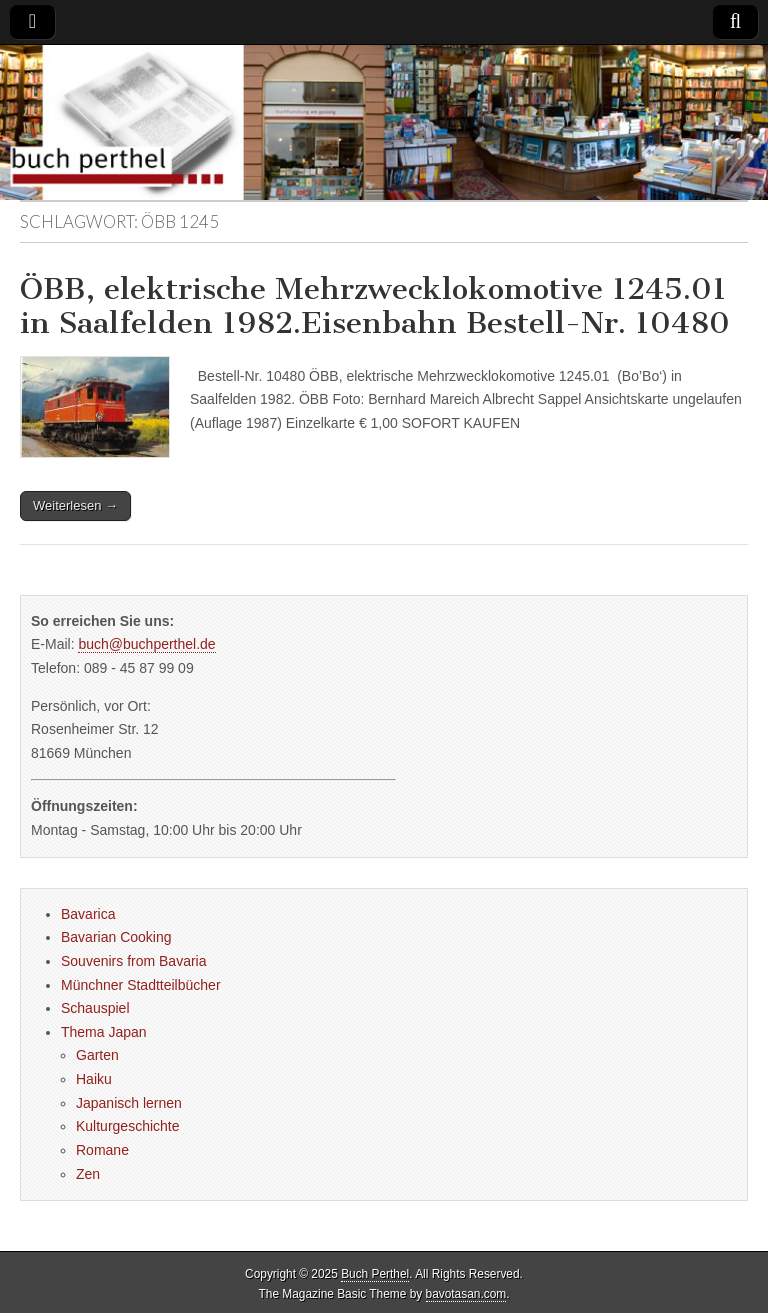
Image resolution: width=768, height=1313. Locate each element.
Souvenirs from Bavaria (134, 961)
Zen (88, 1174)
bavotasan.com (466, 1294)
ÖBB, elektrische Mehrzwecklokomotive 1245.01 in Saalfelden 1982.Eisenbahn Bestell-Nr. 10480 (375, 306)
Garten (97, 1055)
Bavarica (88, 914)
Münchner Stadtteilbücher (141, 985)
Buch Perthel (375, 1274)
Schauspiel (95, 1008)
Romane (102, 1150)
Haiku (94, 1079)
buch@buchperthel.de (146, 644)
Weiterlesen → (75, 505)
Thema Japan (104, 1032)
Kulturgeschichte (128, 1126)
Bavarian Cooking (116, 937)
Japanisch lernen (129, 1103)
